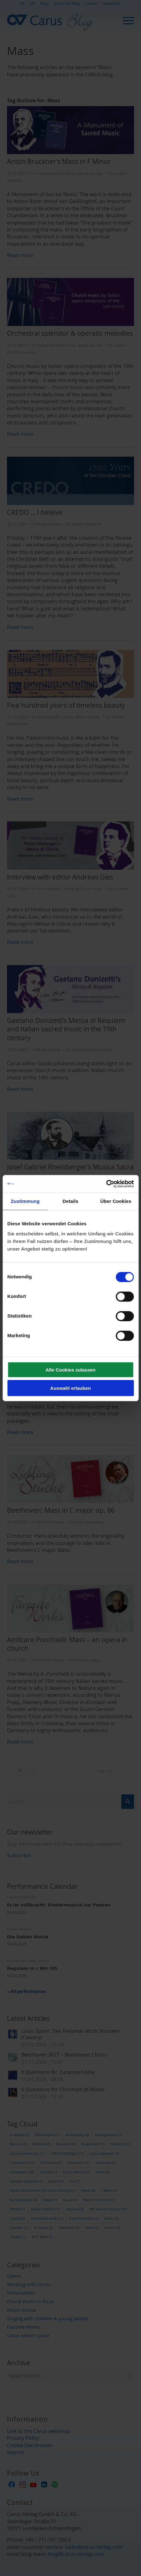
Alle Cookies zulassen (71, 1369)
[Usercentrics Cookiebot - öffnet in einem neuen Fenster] (106, 1184)
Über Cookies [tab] (115, 1201)
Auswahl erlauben (70, 1388)
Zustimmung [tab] (25, 1201)
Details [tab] (71, 1201)
